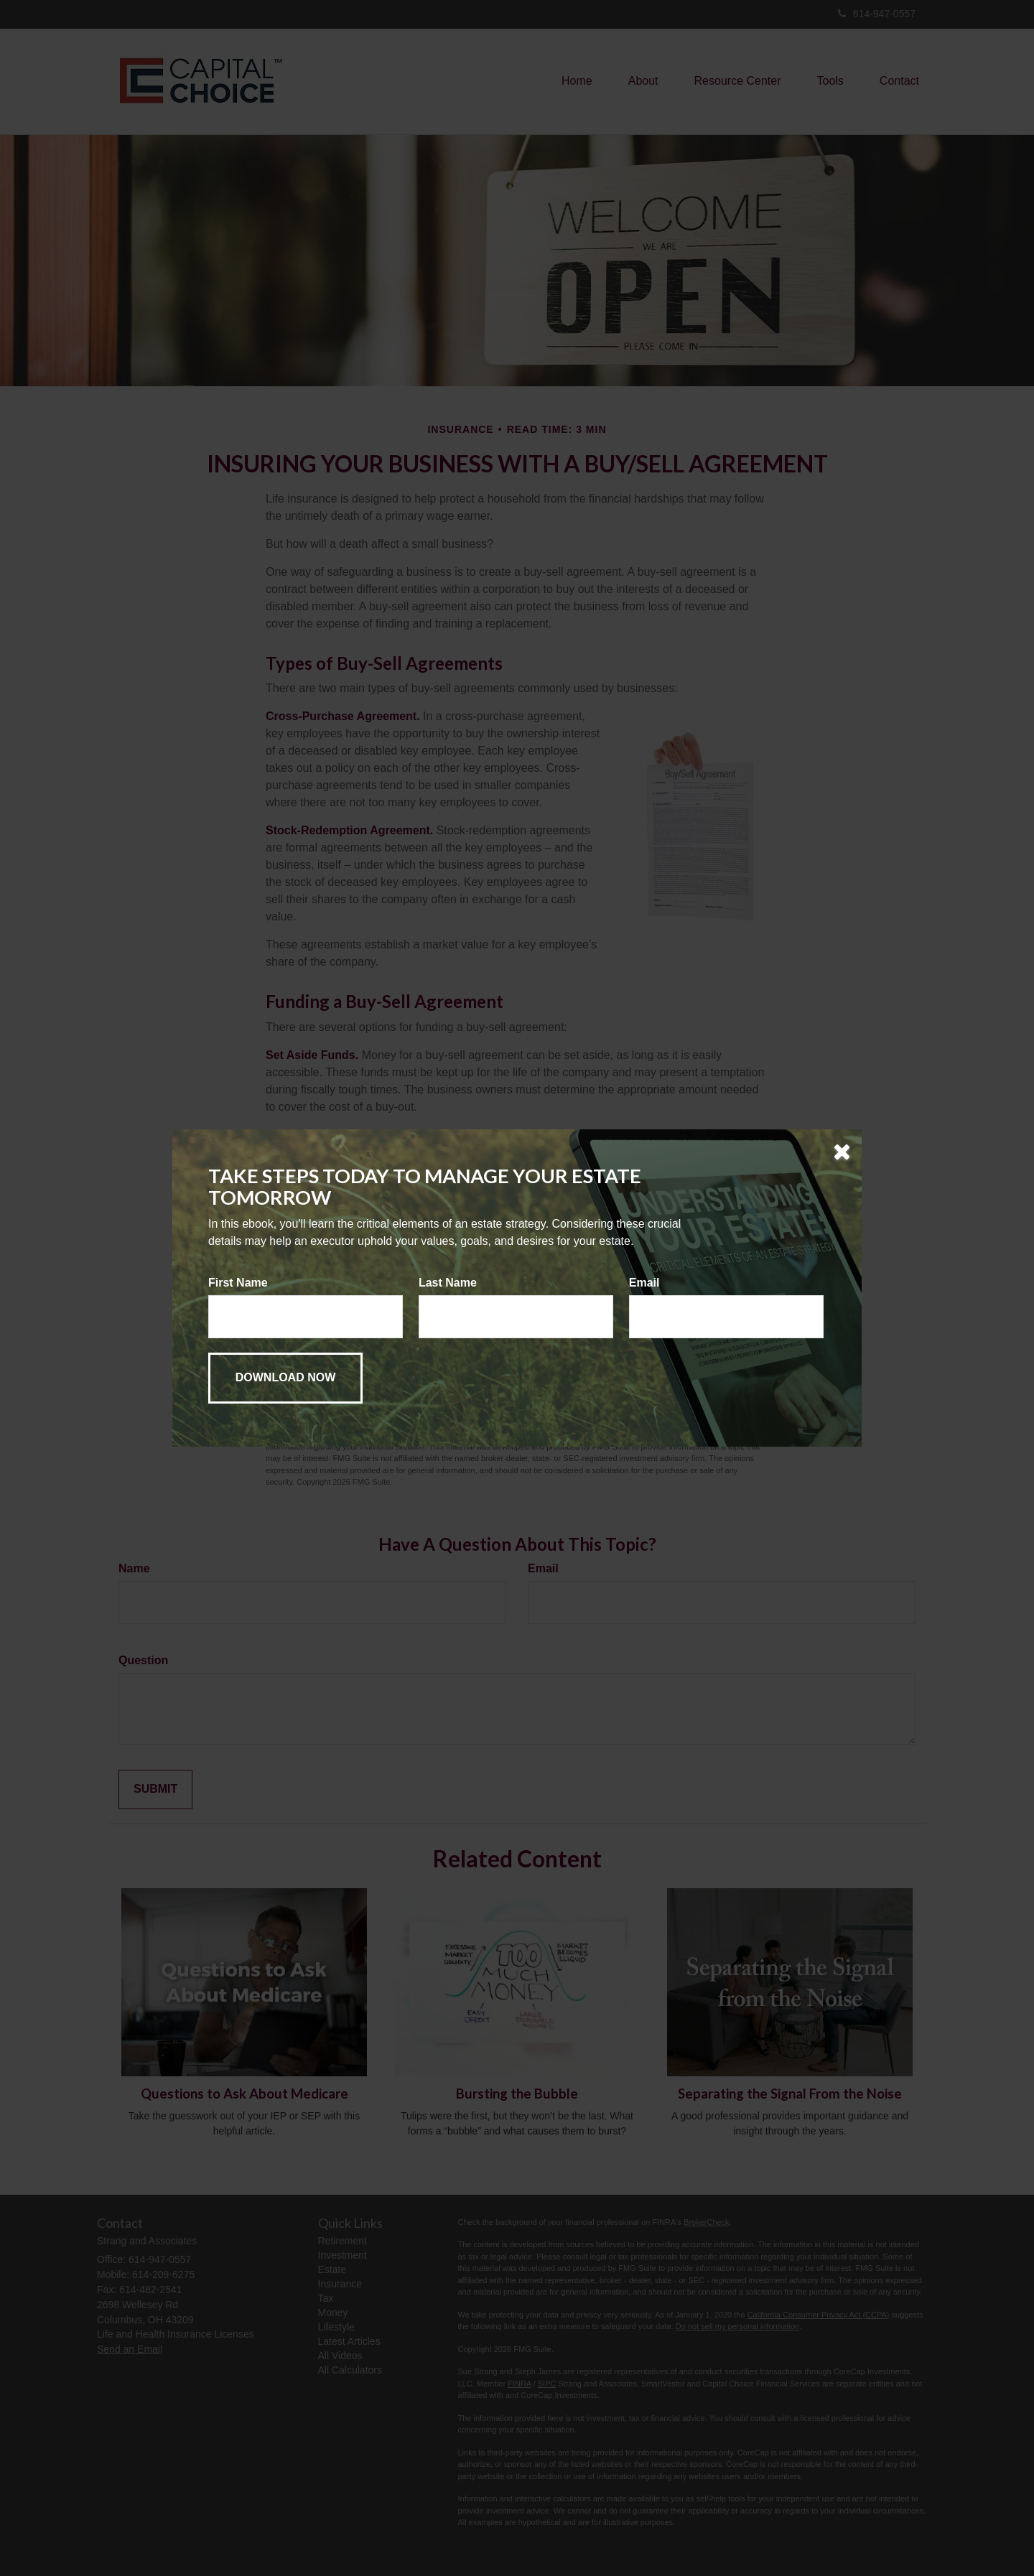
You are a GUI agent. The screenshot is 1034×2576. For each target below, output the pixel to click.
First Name (238, 1283)
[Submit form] (285, 1378)
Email (644, 1283)
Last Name (448, 1283)
